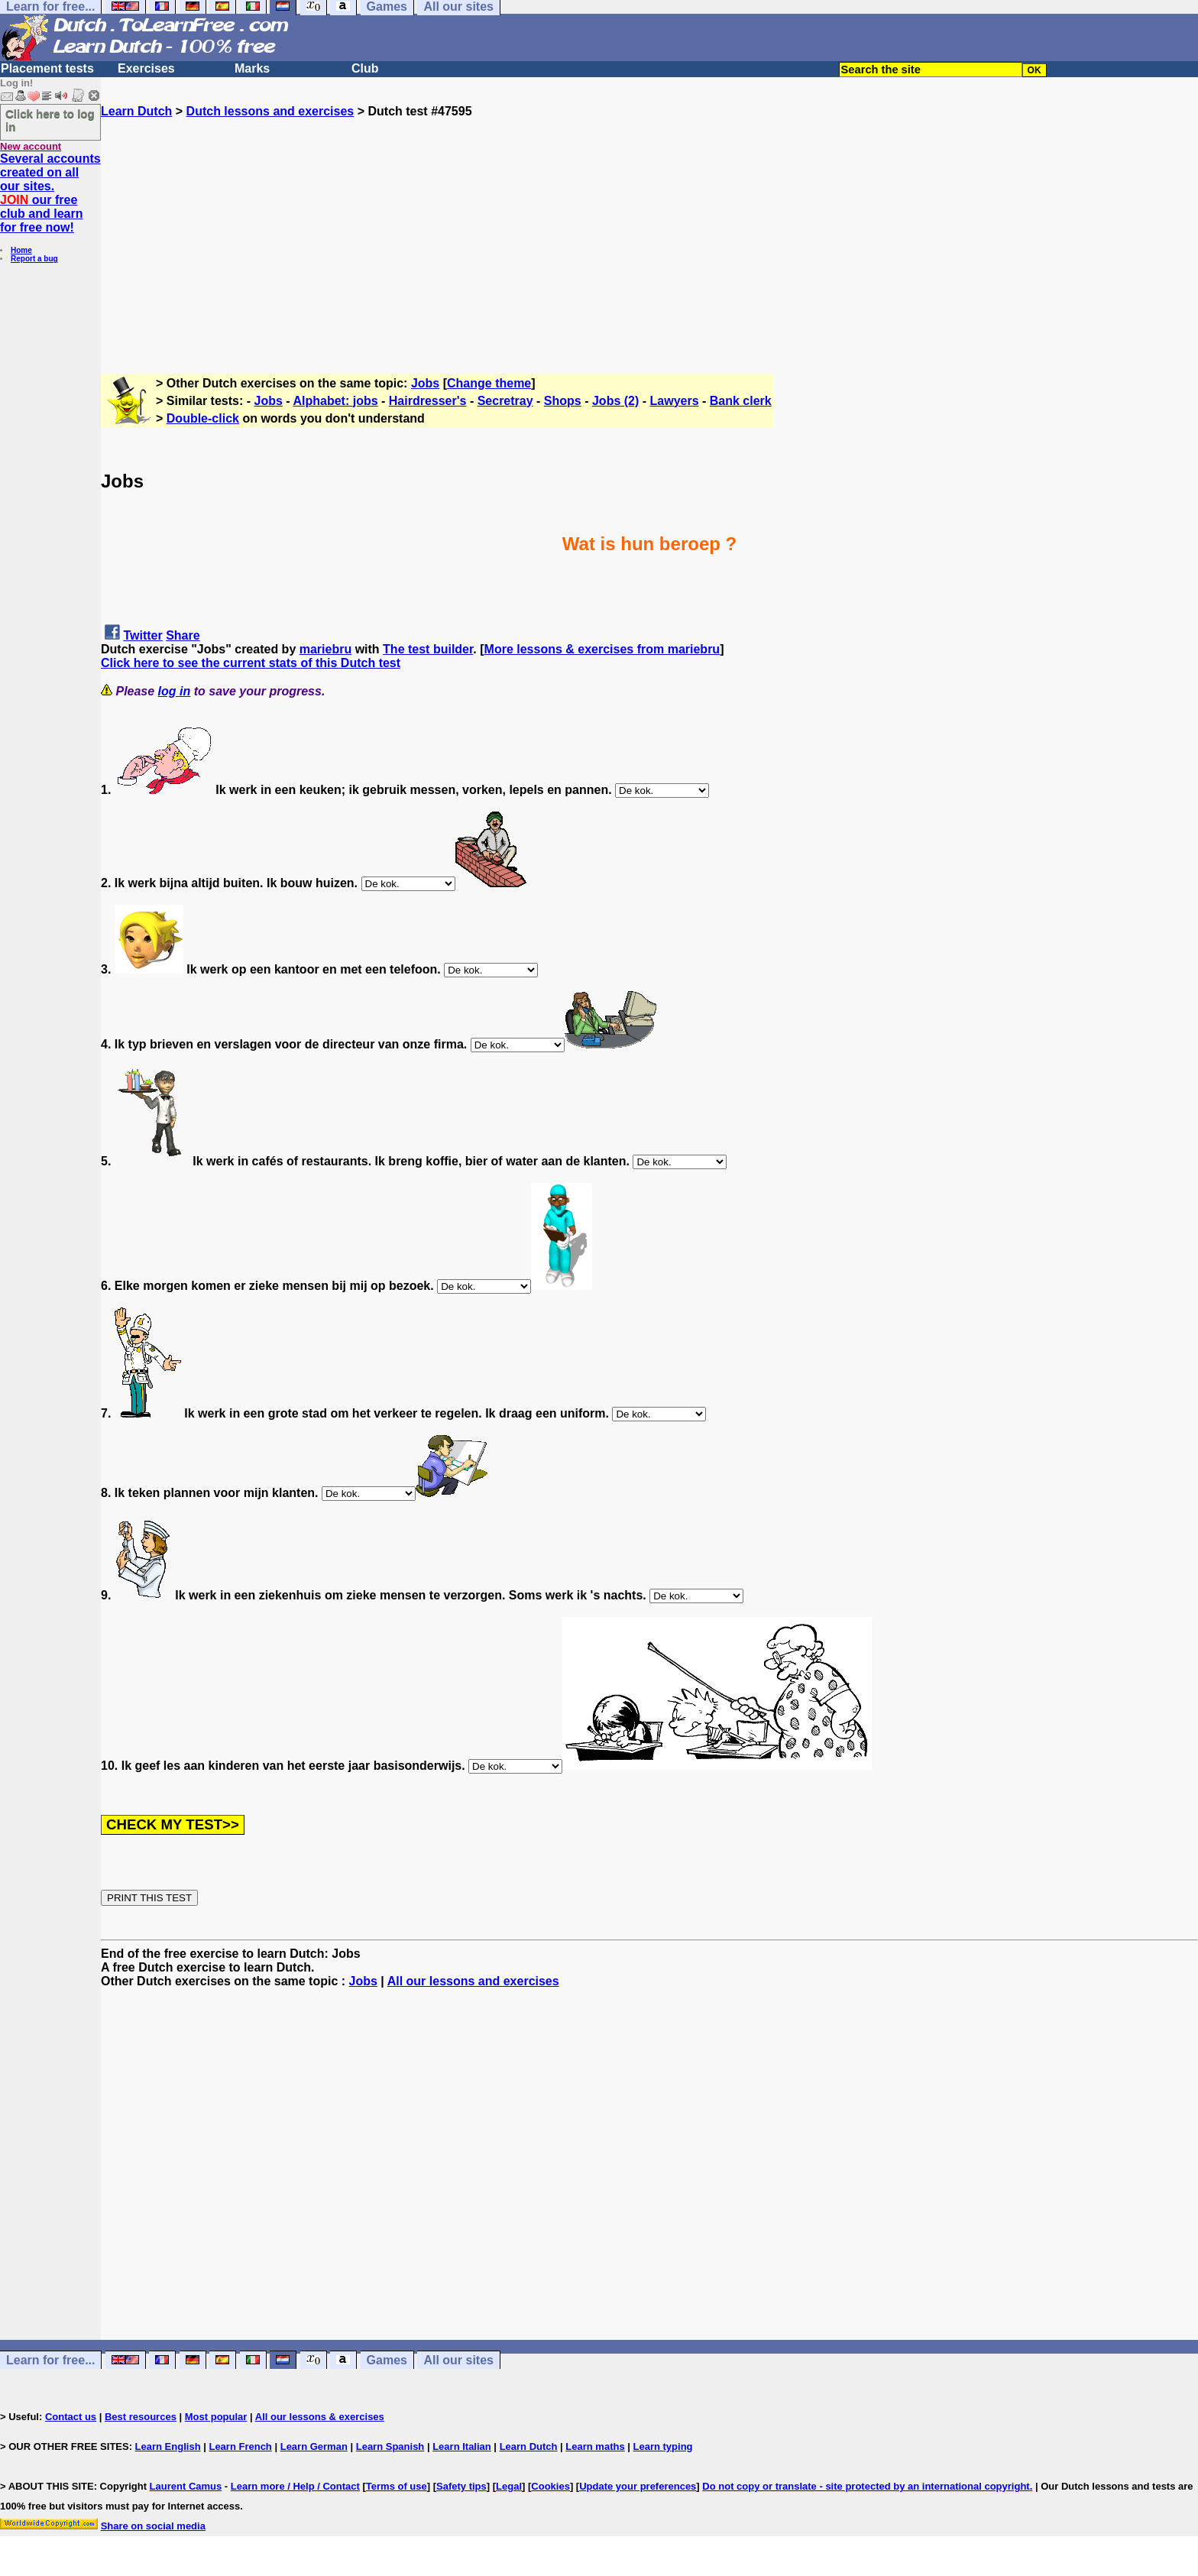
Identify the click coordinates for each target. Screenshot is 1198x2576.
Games (387, 2360)
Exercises (146, 68)
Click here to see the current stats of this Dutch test (250, 662)
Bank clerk (741, 400)
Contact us (70, 2416)
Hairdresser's (428, 400)
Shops (562, 400)
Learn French (240, 2446)
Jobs (425, 383)
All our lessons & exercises (319, 2416)
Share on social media (153, 2526)
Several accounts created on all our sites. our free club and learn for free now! (50, 193)
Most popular (216, 2416)
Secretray (505, 400)
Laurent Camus (186, 2486)
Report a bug (34, 258)
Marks (252, 68)
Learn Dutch (136, 111)
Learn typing (663, 2446)
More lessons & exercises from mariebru (602, 649)
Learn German (314, 2446)
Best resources (140, 2416)
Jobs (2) (615, 400)
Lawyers (674, 400)
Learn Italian (461, 2446)
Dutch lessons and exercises (270, 111)
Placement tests (47, 68)
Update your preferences (637, 2486)
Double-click (203, 418)
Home (21, 250)
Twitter (142, 635)
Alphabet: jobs (335, 400)
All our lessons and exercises (473, 1981)
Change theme (489, 383)
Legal (509, 2486)
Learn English (168, 2446)
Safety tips (461, 2486)
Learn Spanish (390, 2446)
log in (174, 691)
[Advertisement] (649, 225)
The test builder (428, 649)
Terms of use (396, 2486)
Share (182, 635)
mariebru (325, 649)
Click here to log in (50, 120)
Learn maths (594, 2446)
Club (365, 68)
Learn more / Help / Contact (295, 2486)
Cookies (550, 2486)
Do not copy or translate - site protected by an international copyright (865, 2486)
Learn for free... (50, 2360)
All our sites (458, 2360)
